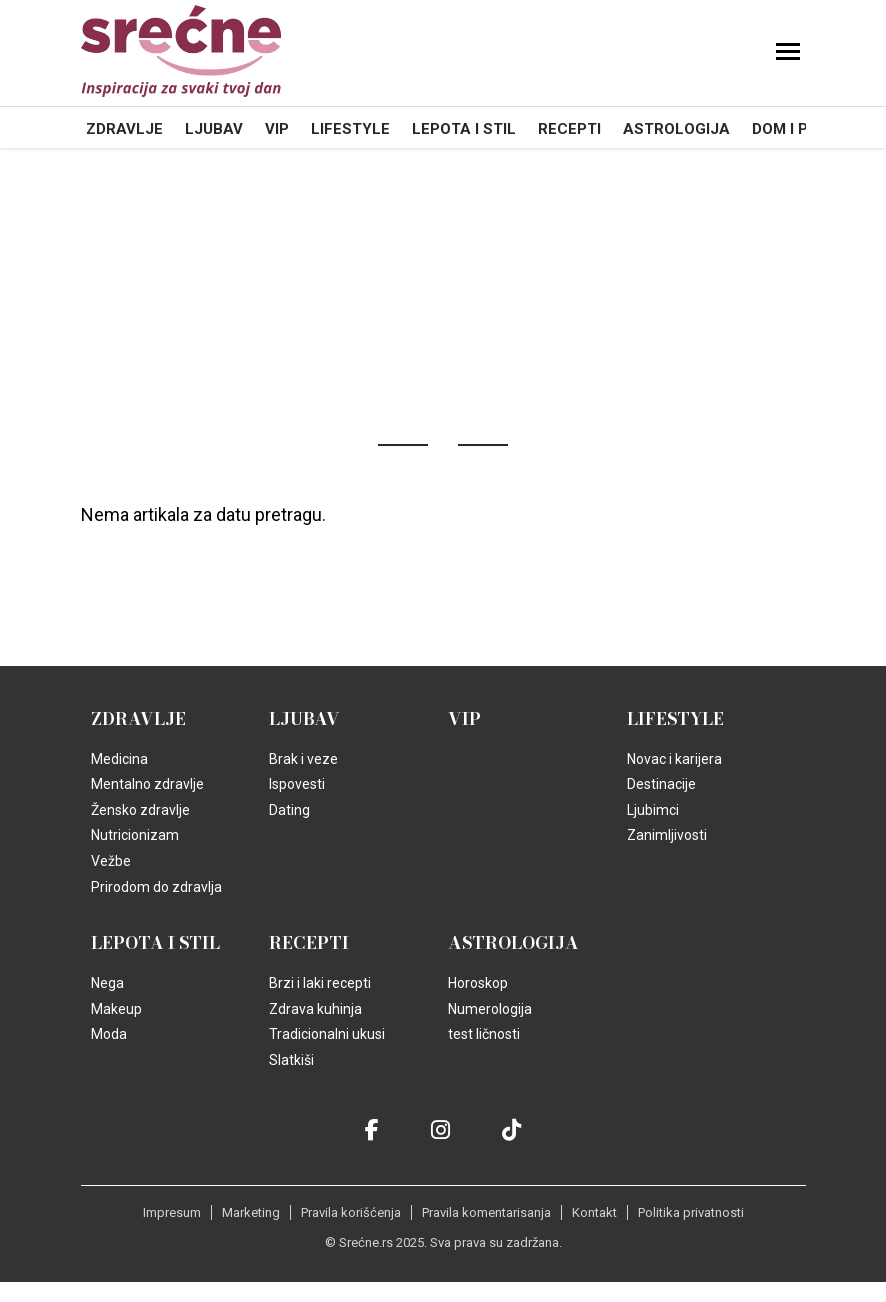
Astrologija (676, 129)
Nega (107, 983)
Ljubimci (653, 810)
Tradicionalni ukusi (327, 1034)
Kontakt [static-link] (594, 1212)
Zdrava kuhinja (315, 1009)
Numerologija (490, 1009)
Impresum (172, 1212)
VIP (277, 129)
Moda (109, 1034)
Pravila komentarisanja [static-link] (486, 1212)
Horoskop (478, 983)
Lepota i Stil (464, 129)
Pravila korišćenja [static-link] (351, 1212)
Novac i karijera (674, 759)
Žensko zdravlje (140, 810)
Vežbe (111, 861)
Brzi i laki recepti (320, 983)
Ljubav (214, 129)
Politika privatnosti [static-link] (691, 1212)
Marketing (251, 1212)
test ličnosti (484, 1034)
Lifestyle (350, 129)
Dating (289, 810)
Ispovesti (297, 784)
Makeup (116, 1009)
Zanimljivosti (667, 835)
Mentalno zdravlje (147, 784)
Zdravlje (124, 129)
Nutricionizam (135, 835)
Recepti (569, 129)
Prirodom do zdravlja (156, 887)
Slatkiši (291, 1060)
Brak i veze (303, 759)
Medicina (119, 759)
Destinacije (661, 784)
